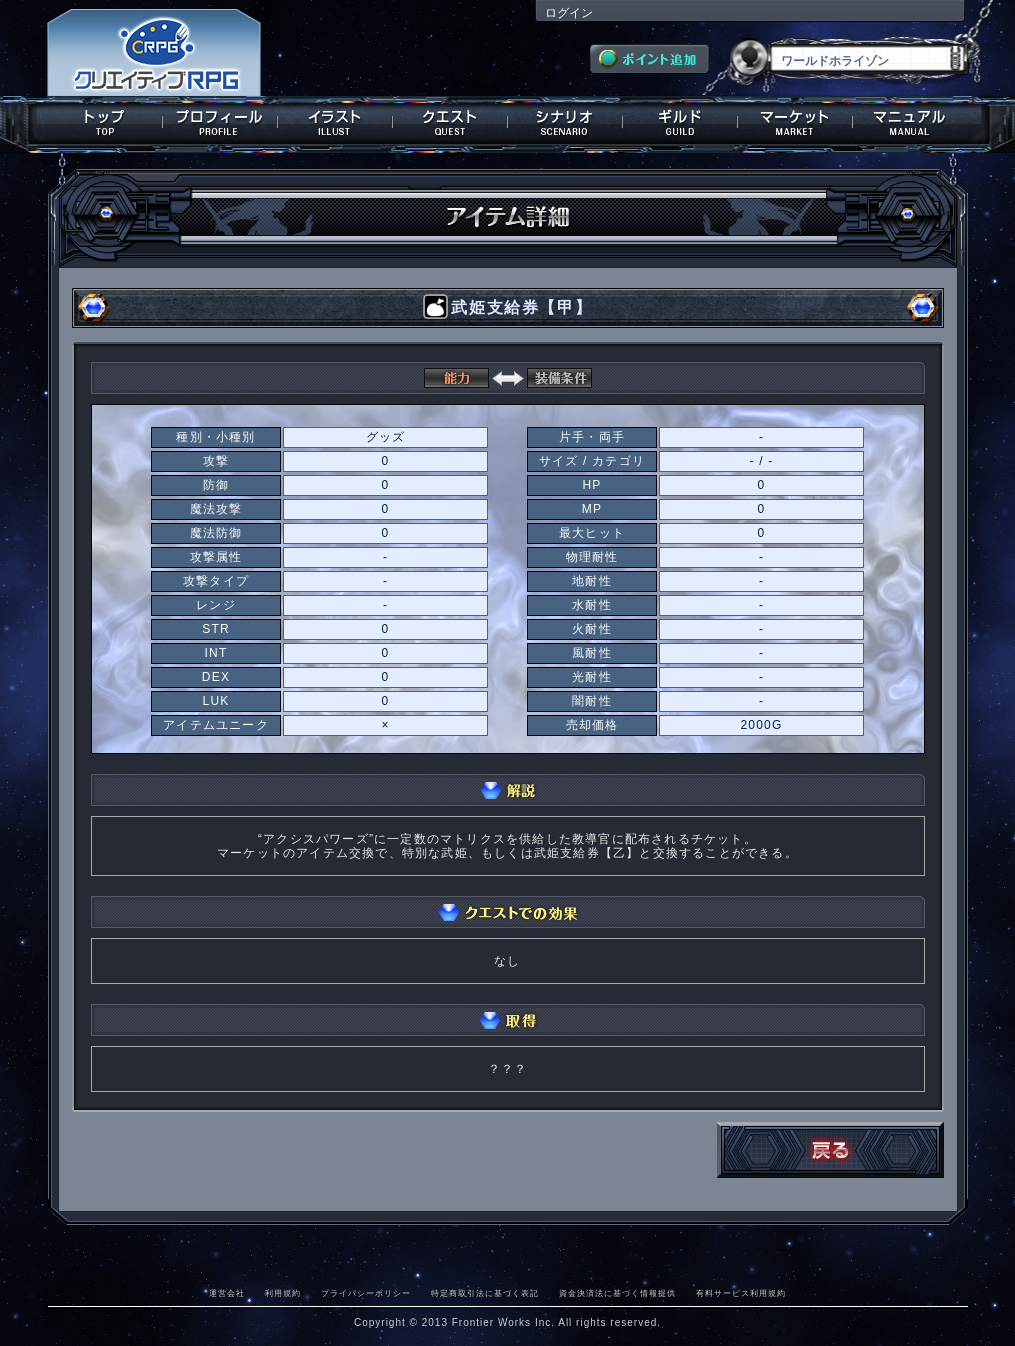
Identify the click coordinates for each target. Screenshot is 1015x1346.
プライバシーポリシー (366, 1293)
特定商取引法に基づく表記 (485, 1293)
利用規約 (283, 1293)
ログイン (569, 13)
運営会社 (227, 1293)
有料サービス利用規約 (741, 1293)
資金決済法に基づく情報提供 (617, 1293)
